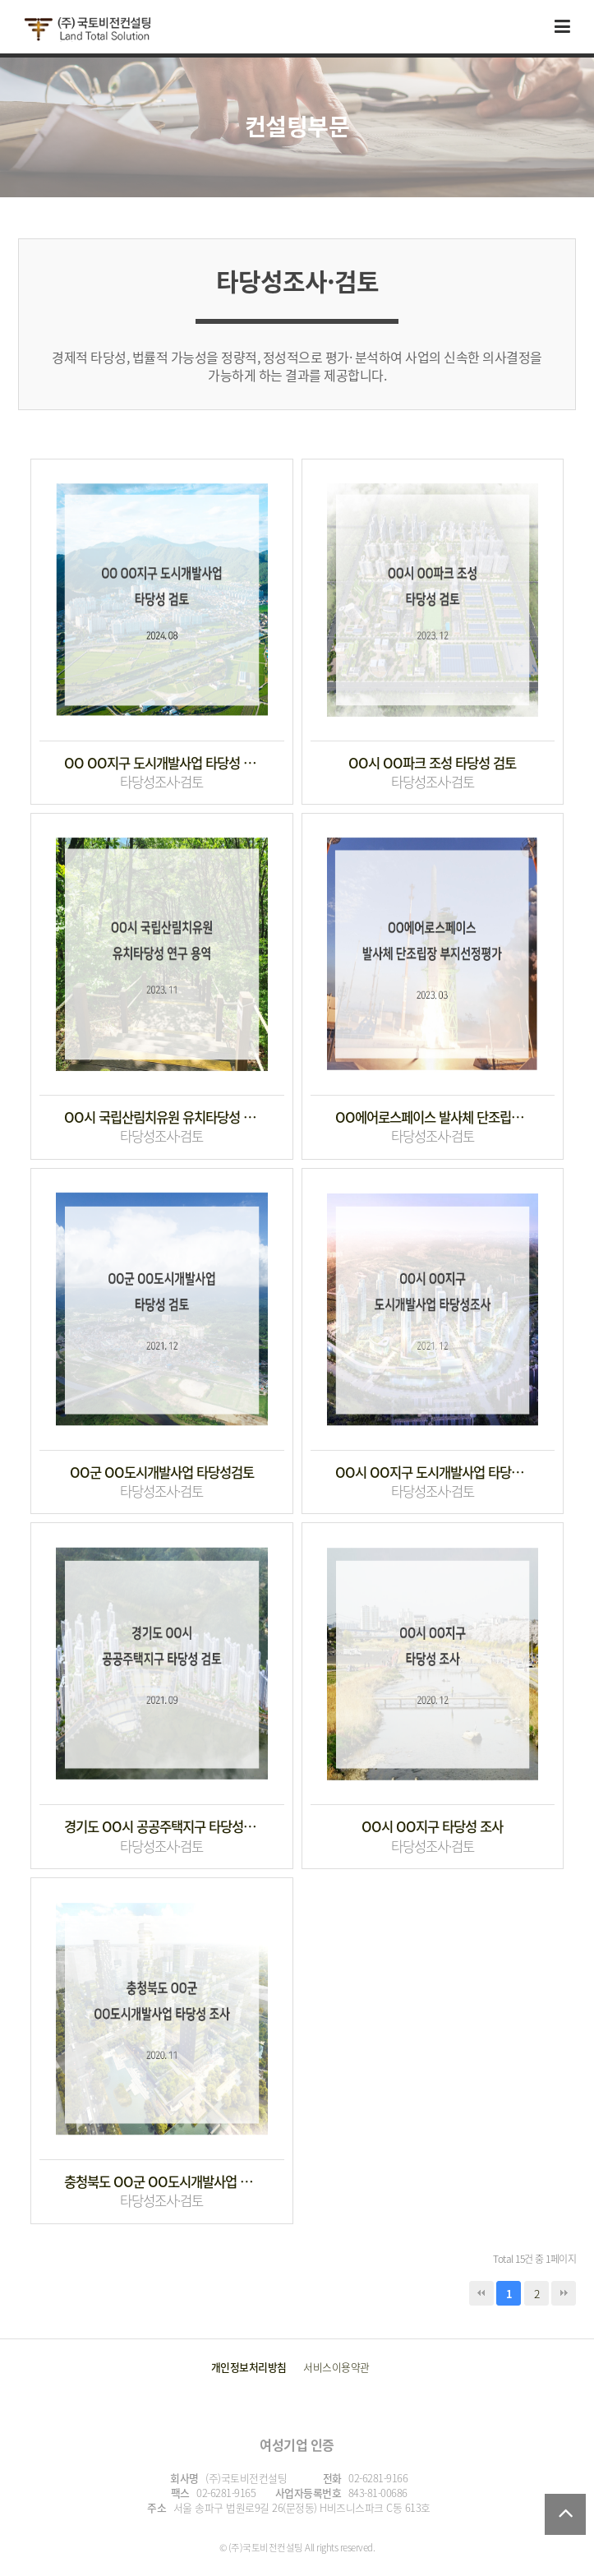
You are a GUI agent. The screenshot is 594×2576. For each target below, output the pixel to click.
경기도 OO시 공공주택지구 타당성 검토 (162, 1826)
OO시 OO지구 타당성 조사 (432, 1826)
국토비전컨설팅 (87, 29)
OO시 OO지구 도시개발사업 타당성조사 (433, 1472)
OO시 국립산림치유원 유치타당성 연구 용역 (162, 1117)
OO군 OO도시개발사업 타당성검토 (162, 1472)
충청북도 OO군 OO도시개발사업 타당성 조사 (162, 2181)
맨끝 (563, 2293)
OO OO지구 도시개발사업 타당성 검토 (162, 763)
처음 (481, 2293)
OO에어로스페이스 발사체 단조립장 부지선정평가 (433, 1117)
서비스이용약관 (336, 2367)
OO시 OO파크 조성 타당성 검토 (432, 763)
